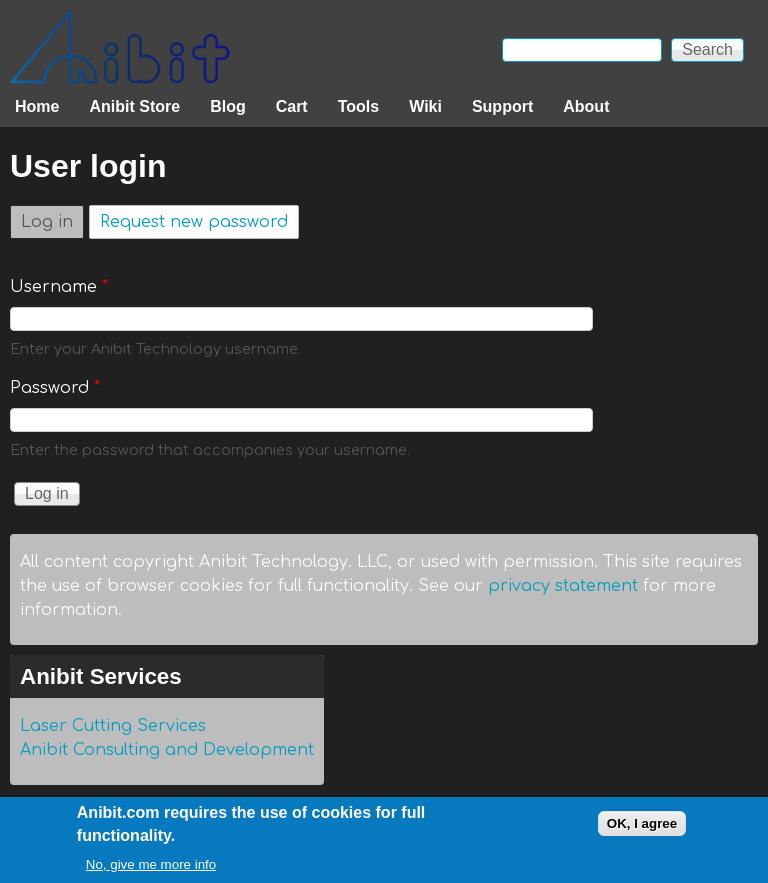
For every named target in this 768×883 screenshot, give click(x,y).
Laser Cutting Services (113, 726)
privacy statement (563, 586)
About (586, 106)
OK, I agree (642, 827)
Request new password (194, 222)
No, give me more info (151, 869)
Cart (292, 106)
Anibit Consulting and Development (167, 750)
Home (37, 106)
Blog (228, 106)
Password (55, 388)
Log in (52, 218)
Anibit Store (134, 106)
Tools (358, 106)
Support (502, 106)
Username (59, 287)
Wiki (425, 106)
